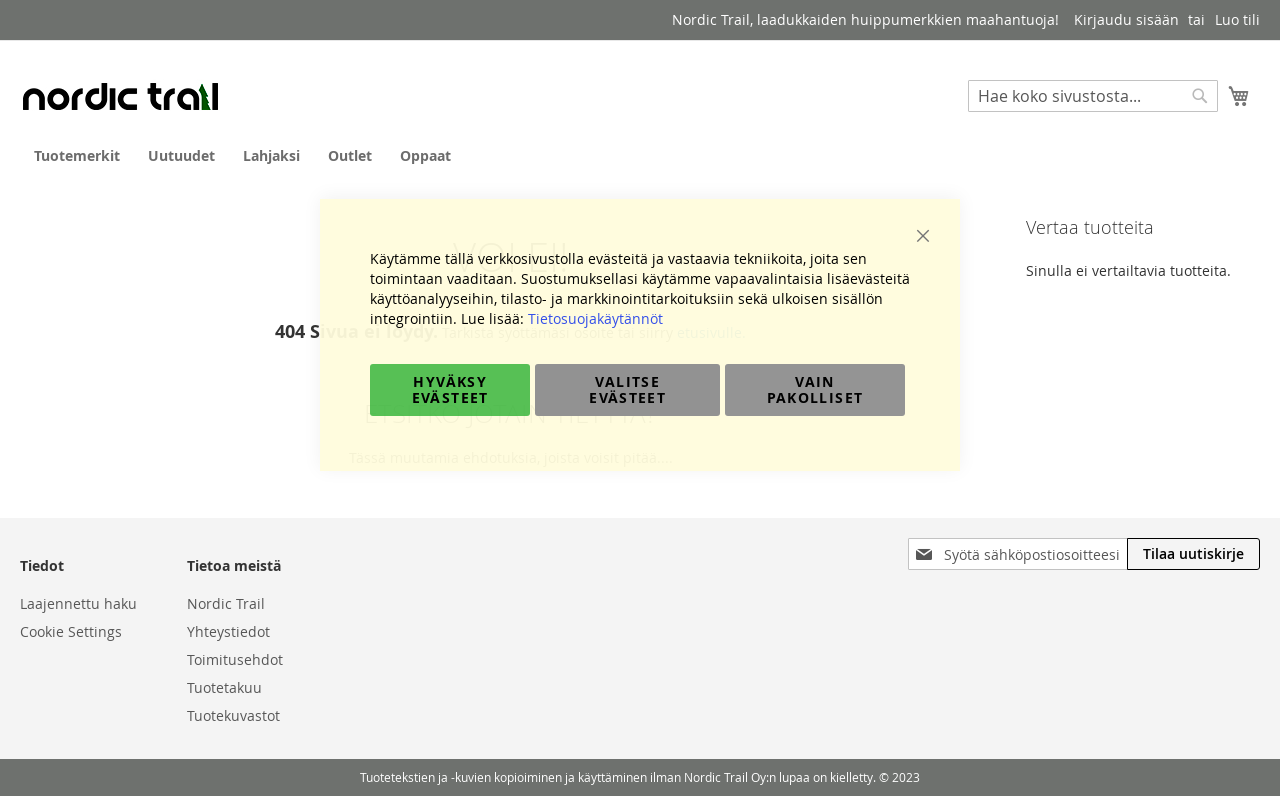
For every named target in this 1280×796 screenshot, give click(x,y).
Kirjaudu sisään (1126, 19)
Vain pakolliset (815, 389)
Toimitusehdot (235, 659)
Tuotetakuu (224, 687)
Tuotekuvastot (233, 715)
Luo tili (1237, 19)
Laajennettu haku (78, 603)
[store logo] (120, 96)
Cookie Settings (71, 631)
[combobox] (1093, 96)
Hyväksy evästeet (450, 389)
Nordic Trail (226, 603)
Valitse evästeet (627, 389)
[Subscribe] (1193, 554)
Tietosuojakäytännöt (595, 318)
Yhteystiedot (228, 631)
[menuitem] (77, 155)
